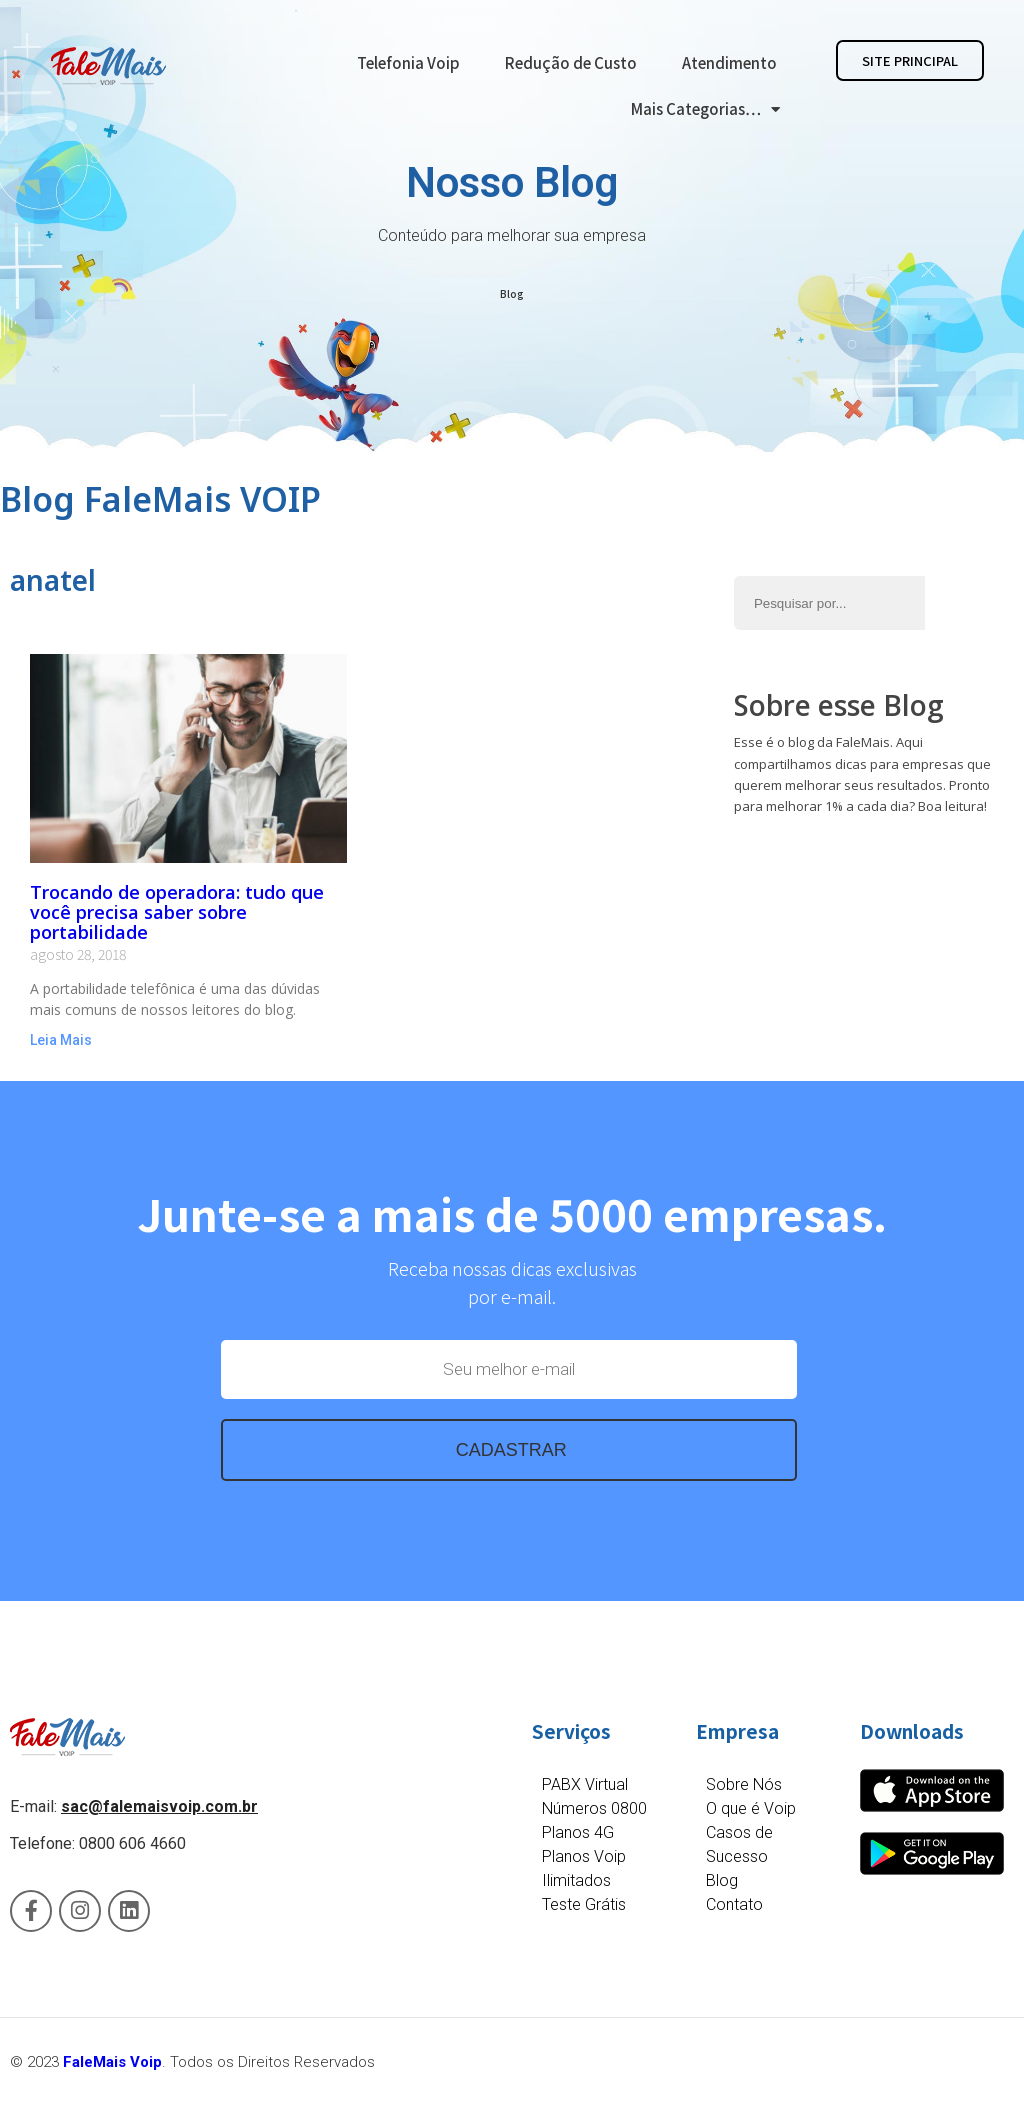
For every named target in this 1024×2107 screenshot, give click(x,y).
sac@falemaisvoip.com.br (159, 1806)
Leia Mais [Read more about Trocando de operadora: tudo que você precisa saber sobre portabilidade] (61, 1040)
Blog (512, 293)
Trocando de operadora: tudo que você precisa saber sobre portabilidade (177, 912)
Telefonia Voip (408, 62)
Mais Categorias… (705, 109)
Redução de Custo (571, 62)
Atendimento (729, 62)
